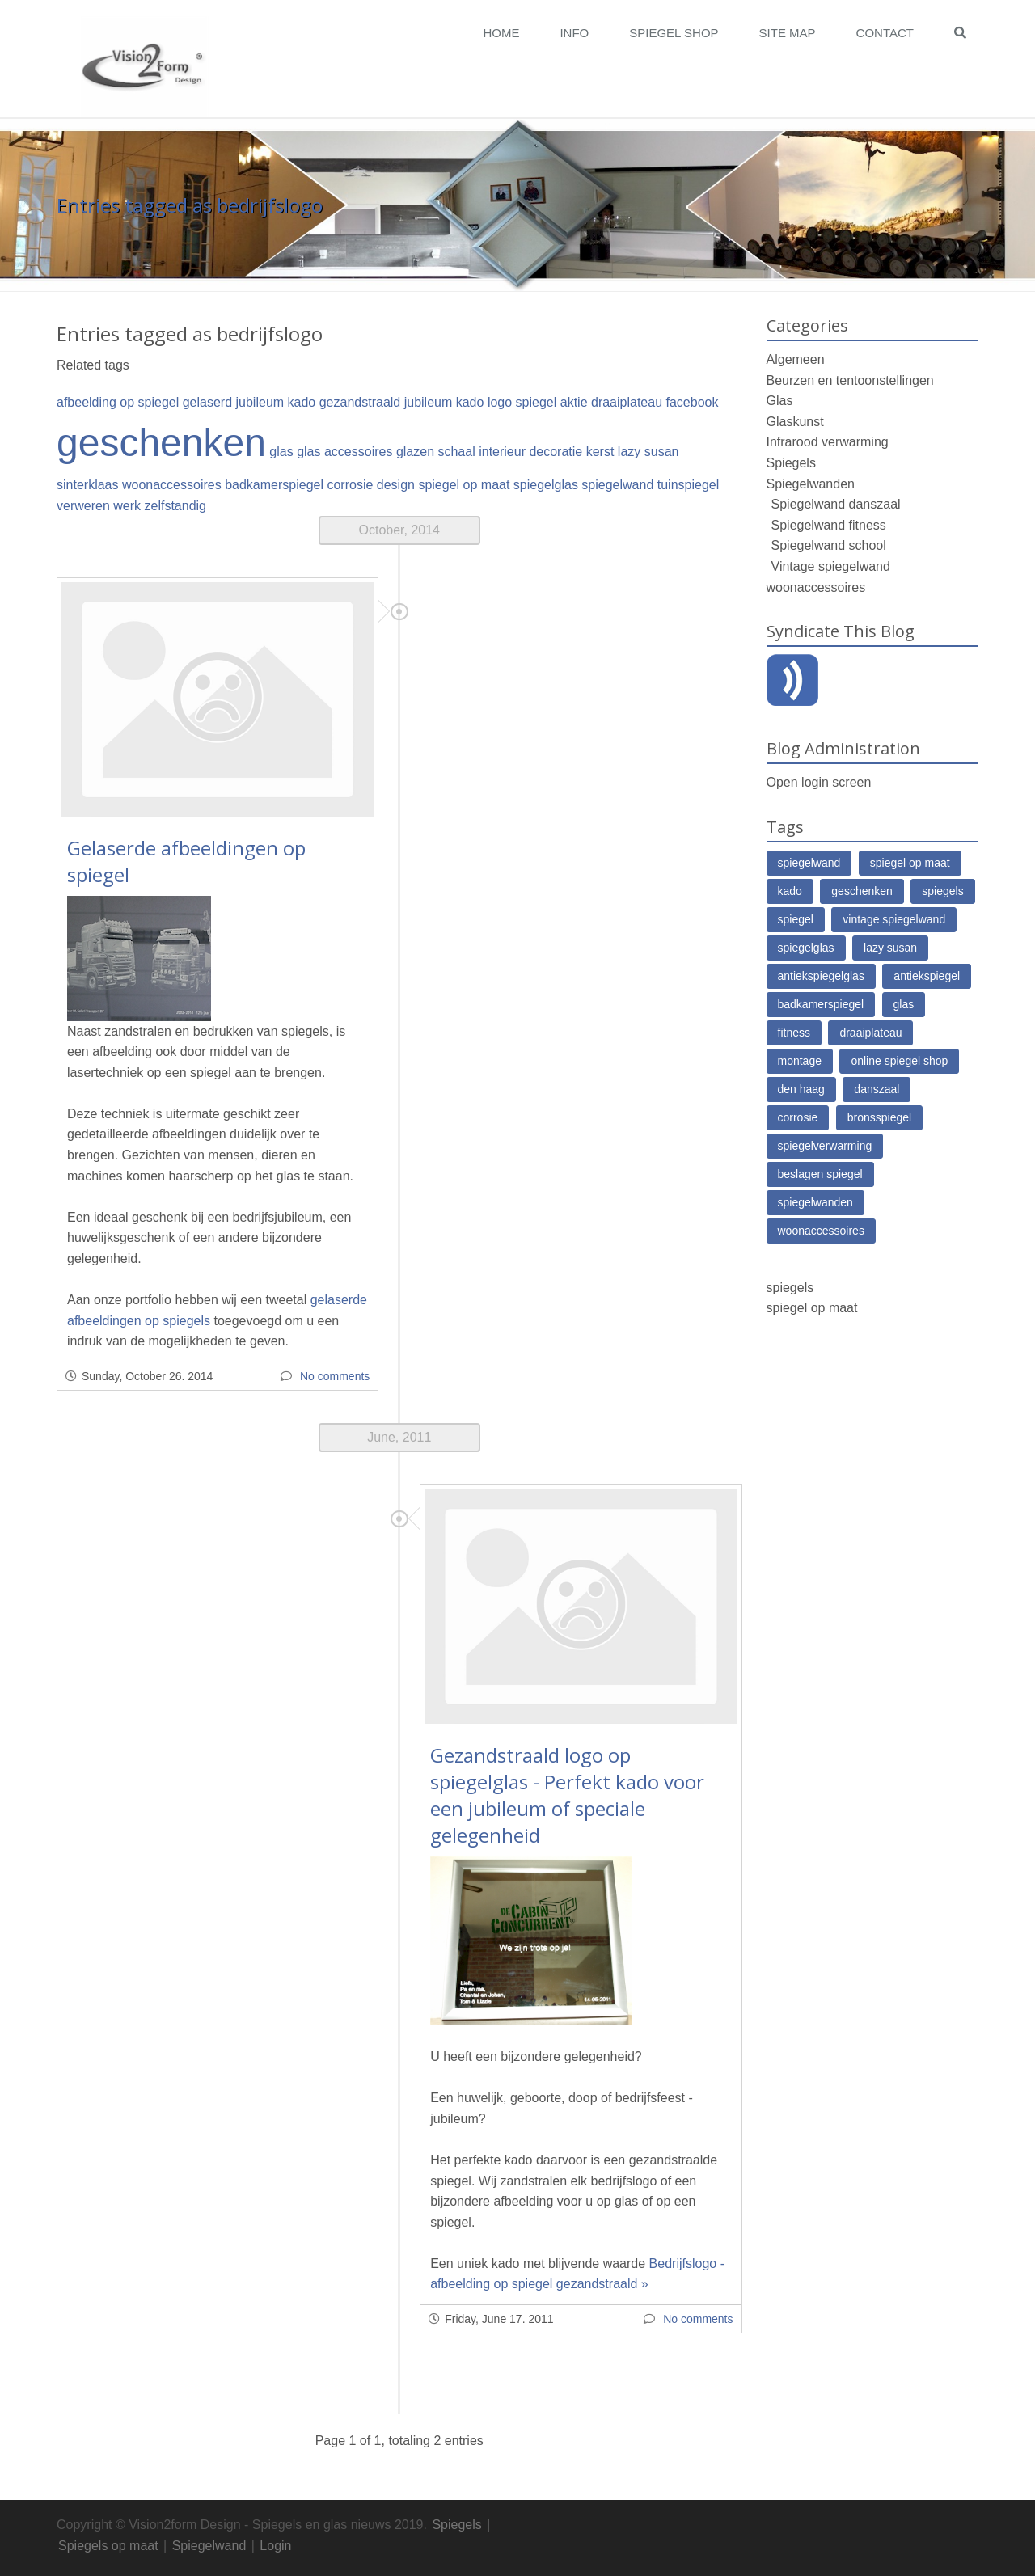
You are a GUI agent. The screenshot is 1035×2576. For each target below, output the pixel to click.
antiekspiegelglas (821, 975)
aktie (574, 402)
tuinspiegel (688, 485)
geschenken (161, 442)
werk (127, 506)
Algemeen (796, 359)
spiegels (942, 891)
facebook (692, 402)
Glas (780, 401)
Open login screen (819, 782)
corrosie (350, 485)
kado (302, 402)
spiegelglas (545, 485)
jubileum (260, 402)
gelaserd (207, 402)
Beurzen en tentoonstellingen (850, 380)
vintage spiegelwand (894, 919)
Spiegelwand (209, 2546)
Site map (787, 33)
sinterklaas (87, 485)
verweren (83, 506)
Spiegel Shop (673, 33)
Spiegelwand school (828, 545)
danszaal (876, 1089)
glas (281, 451)
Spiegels (791, 463)
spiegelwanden (815, 1202)
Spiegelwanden (811, 484)
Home (501, 33)
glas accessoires (344, 451)
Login (275, 2546)
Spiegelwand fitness (828, 525)
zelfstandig (176, 506)
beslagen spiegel (820, 1174)
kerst (600, 451)
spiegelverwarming (825, 1145)
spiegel (536, 402)
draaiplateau (626, 402)
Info (574, 33)
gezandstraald (360, 402)
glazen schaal (435, 451)
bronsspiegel (879, 1117)
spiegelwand (617, 485)
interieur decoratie (530, 451)
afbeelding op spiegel (118, 402)
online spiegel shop (899, 1060)
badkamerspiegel (274, 485)
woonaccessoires (172, 485)
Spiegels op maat (108, 2546)
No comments (335, 1376)
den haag (801, 1089)
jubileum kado (444, 402)
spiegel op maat (463, 485)
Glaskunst (795, 422)
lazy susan (648, 451)
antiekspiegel (926, 975)
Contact (885, 33)
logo (500, 402)
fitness (794, 1032)
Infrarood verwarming (828, 442)
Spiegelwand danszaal (836, 504)
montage (800, 1060)
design (396, 485)
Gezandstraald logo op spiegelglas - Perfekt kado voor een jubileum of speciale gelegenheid (567, 1795)
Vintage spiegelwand (830, 566)
